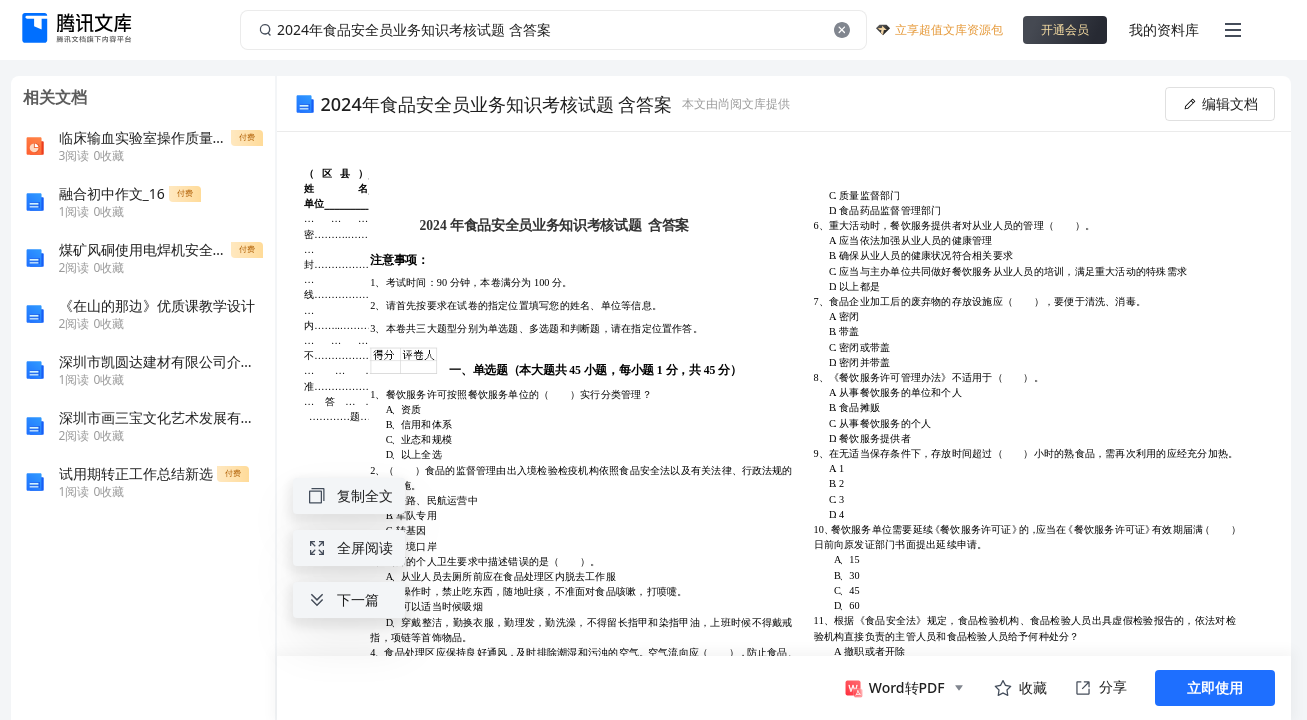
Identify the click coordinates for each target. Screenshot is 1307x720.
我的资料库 (1164, 29)
